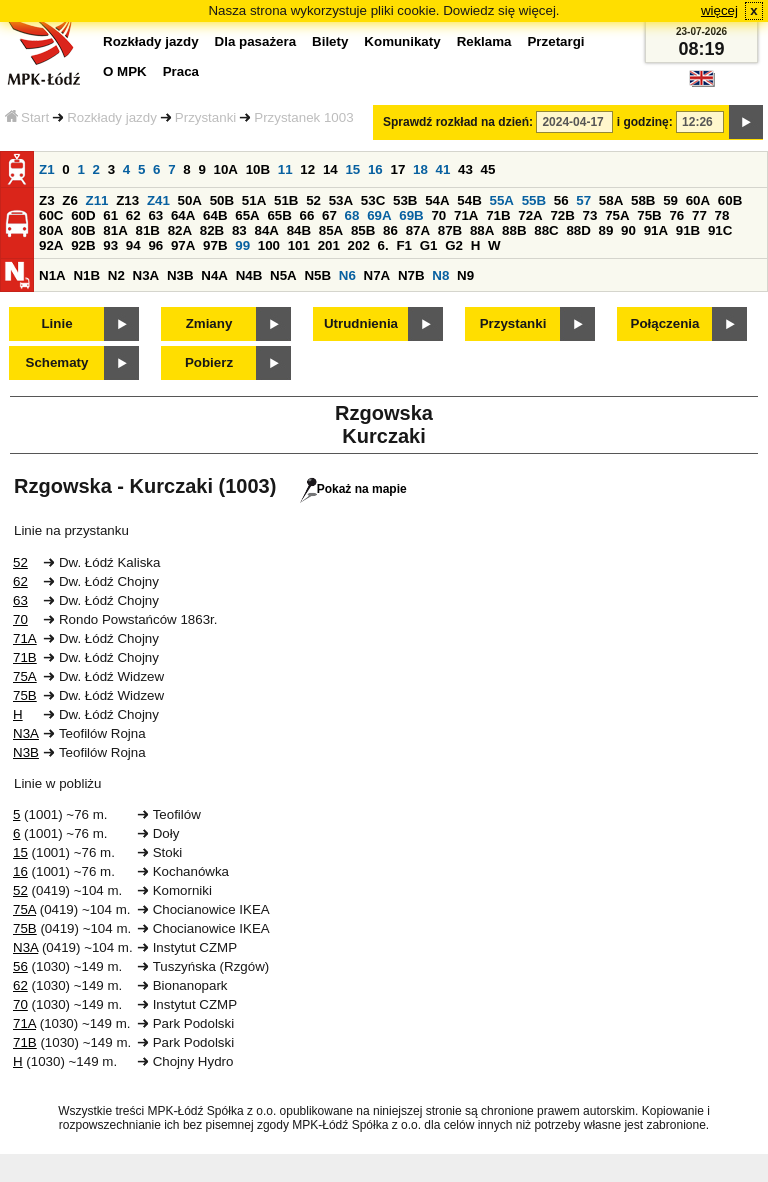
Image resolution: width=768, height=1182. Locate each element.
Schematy (57, 362)
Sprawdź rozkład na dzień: (458, 122)
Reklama (484, 41)
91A (656, 230)
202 (359, 245)
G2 (454, 245)
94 (133, 245)
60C (51, 215)
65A (247, 215)
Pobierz (209, 362)
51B (286, 200)
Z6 (70, 200)
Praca (181, 71)
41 (443, 169)
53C (373, 200)
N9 (465, 275)
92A (51, 245)
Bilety (330, 41)
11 (285, 169)
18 (420, 169)
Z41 (158, 200)
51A (254, 200)
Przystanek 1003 (303, 117)
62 (133, 215)
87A (418, 230)
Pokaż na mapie (353, 489)
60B (730, 200)
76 (676, 215)
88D (578, 230)
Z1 (47, 169)
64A (183, 215)
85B (363, 230)
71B (498, 215)
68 (352, 215)
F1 (404, 245)
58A (611, 200)
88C (546, 230)
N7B (411, 275)
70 (438, 215)
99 (242, 245)
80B (83, 230)
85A (331, 230)
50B (222, 200)
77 (699, 215)
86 (390, 230)
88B (514, 230)
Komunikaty (402, 41)
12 (307, 169)
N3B (180, 275)
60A (698, 200)
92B (83, 245)
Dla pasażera (256, 41)
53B (405, 200)
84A (266, 230)
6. (383, 245)
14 (330, 169)
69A (379, 215)
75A (617, 215)
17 (397, 169)
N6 (347, 275)
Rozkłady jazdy (112, 117)
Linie (56, 323)
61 (110, 215)
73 (590, 215)
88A (482, 230)
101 (299, 245)
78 (722, 215)
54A (437, 200)
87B (450, 230)
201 (329, 245)
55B (534, 200)
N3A (146, 275)
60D (83, 215)
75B (649, 215)
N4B (249, 275)
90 (628, 230)
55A (501, 200)
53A (341, 200)
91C (720, 230)
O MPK (125, 71)
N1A (52, 275)
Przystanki (205, 117)
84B (299, 230)
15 (352, 169)
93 (110, 245)
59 (670, 200)
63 (155, 215)
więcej (719, 10)
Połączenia (665, 323)
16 (375, 169)
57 (583, 200)
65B (279, 215)
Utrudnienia (361, 323)
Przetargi (555, 41)
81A (115, 230)
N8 (440, 275)
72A (530, 215)
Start (27, 117)
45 (488, 169)
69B (411, 215)
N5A (283, 275)
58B (643, 200)
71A (466, 215)
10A (226, 169)
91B (688, 230)
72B (562, 215)
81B (147, 230)
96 (155, 245)
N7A (377, 275)
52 (313, 200)
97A (183, 245)
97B (215, 245)
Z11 (97, 200)
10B (258, 169)
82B (212, 230)
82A (180, 230)
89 (606, 230)
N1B (86, 275)
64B (215, 215)
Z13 (127, 200)
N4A (214, 275)
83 (239, 230)
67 (329, 215)
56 (561, 200)
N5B (317, 275)
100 (269, 245)
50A (190, 200)
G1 (429, 245)
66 (307, 215)
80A (51, 230)
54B (469, 200)
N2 (116, 275)
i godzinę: (645, 122)
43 (465, 169)
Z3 (47, 200)
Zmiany (209, 323)
